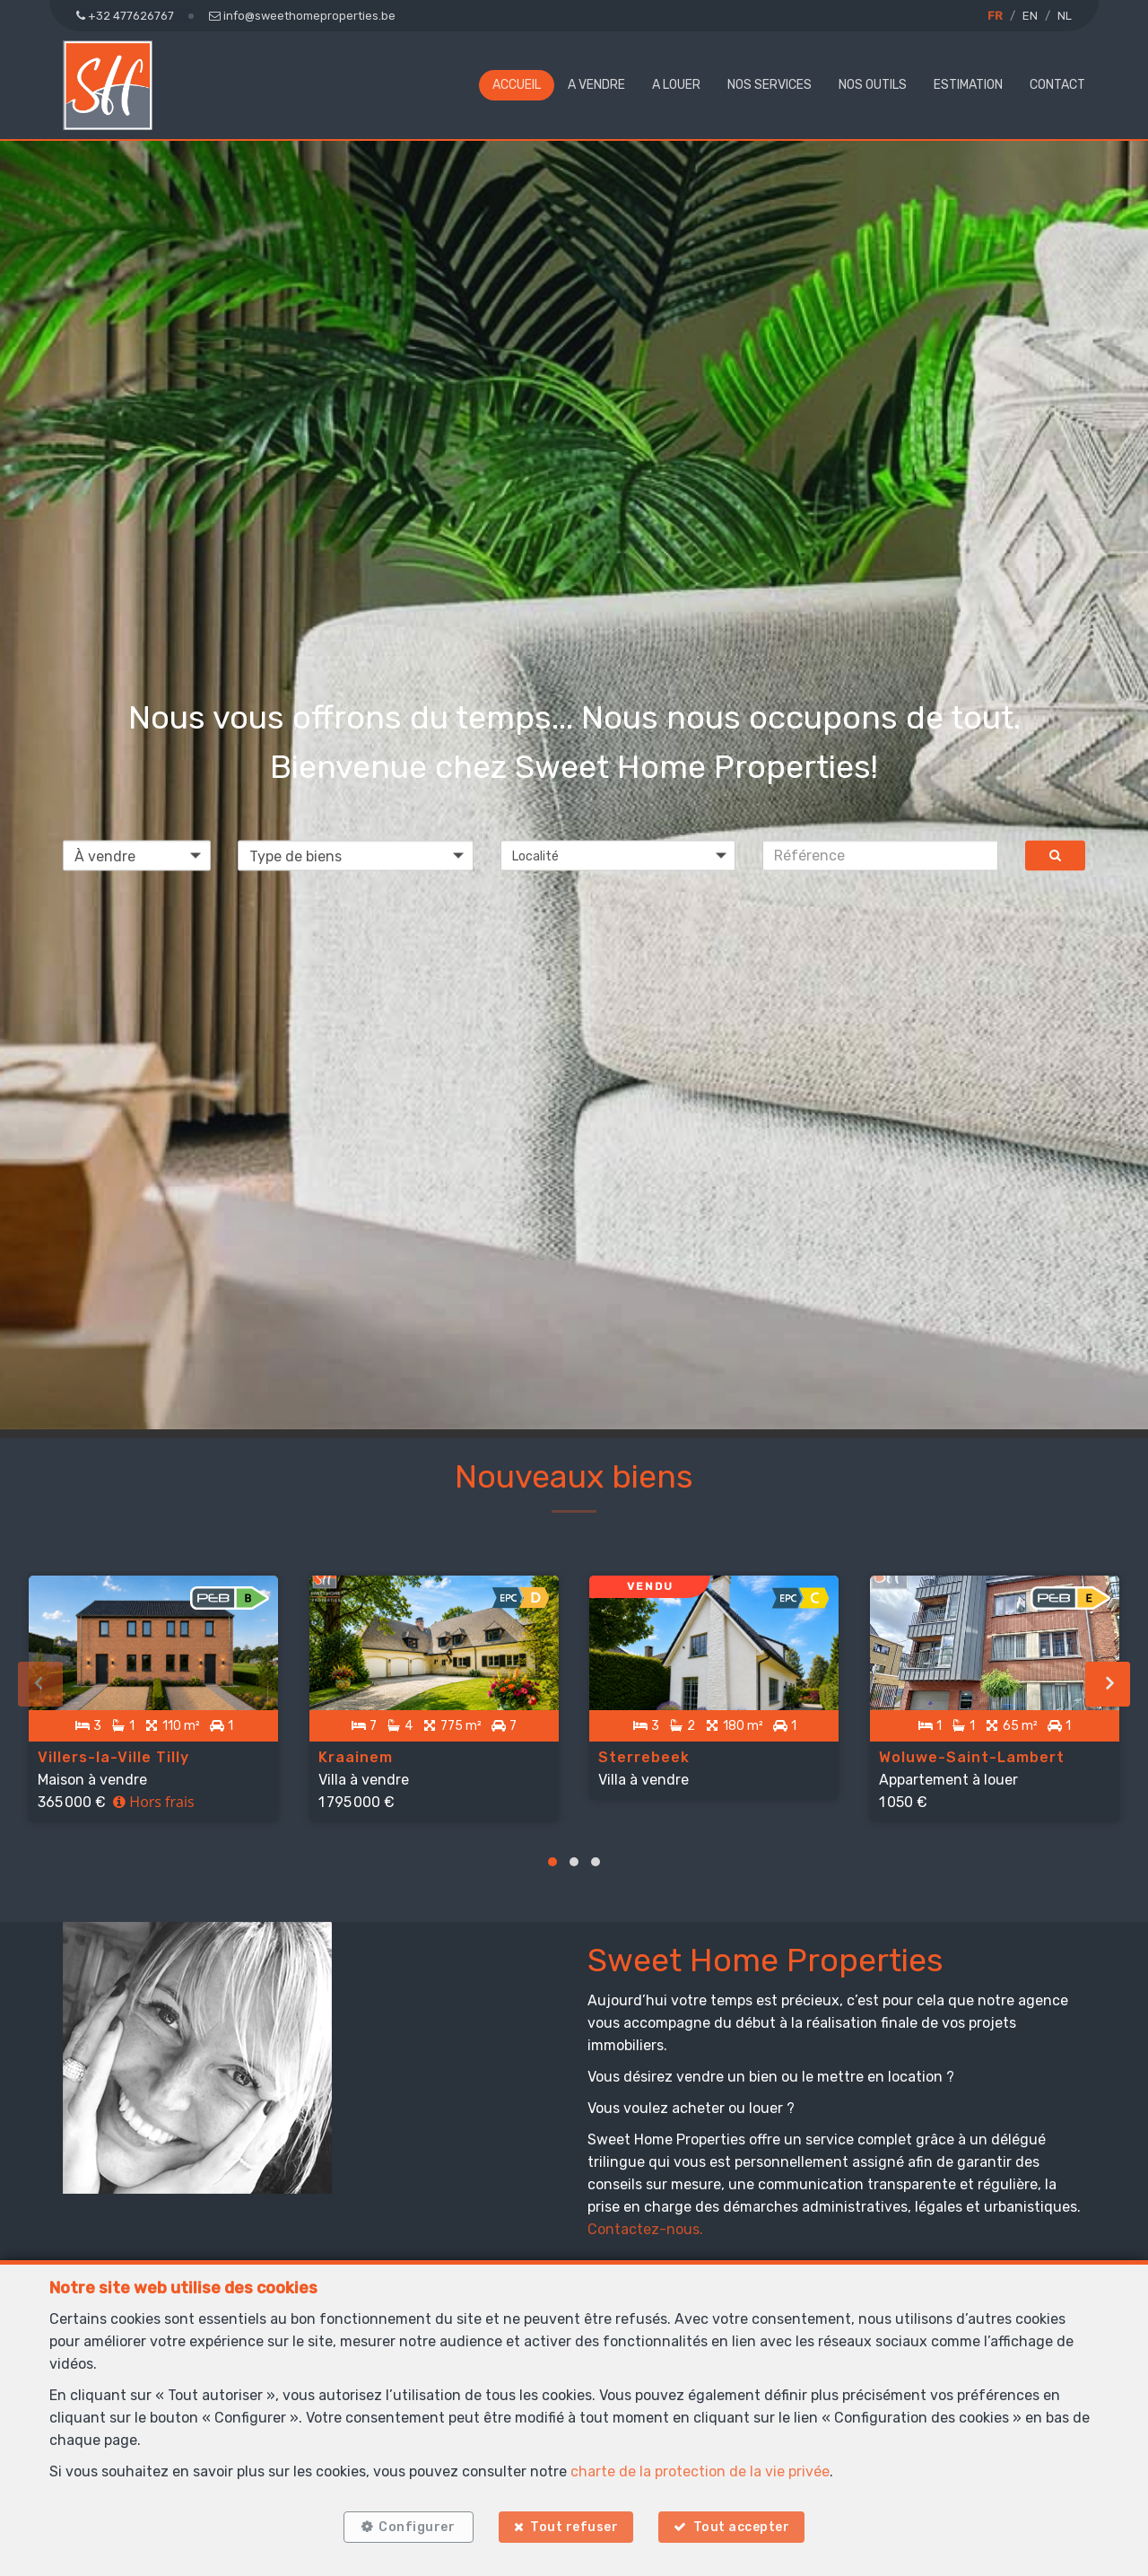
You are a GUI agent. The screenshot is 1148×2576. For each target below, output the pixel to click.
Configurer (412, 2524)
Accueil (516, 84)
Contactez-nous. (645, 2217)
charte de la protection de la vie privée (700, 2466)
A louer (676, 84)
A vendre (596, 84)
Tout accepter (747, 2524)
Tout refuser (574, 2524)
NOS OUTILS (873, 84)
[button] (618, 855)
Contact (1057, 84)
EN (1030, 15)
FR (995, 15)
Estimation (968, 84)
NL (1064, 15)
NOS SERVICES (769, 84)
